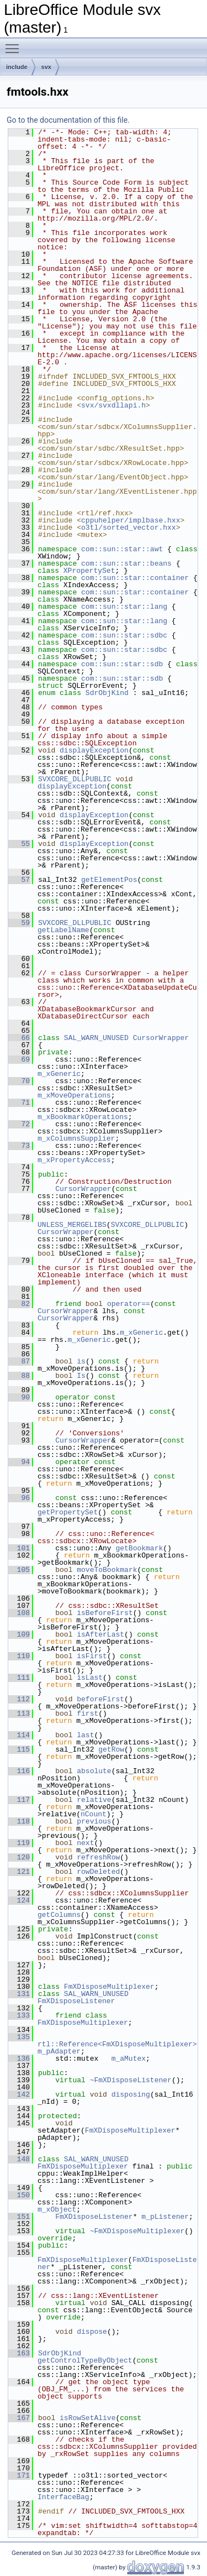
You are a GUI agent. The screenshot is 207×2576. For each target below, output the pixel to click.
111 (19, 1678)
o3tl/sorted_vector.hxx (128, 527)
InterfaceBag (63, 2497)
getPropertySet (68, 1512)
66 (19, 1038)
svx (46, 67)
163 (19, 2353)
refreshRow (98, 1857)
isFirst (92, 1656)
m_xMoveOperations (74, 1095)
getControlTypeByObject (85, 2360)
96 (19, 1498)
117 (19, 1800)
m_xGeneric (59, 1074)
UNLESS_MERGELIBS (72, 1225)
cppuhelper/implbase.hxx (130, 520)
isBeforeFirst (104, 1613)
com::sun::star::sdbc (124, 635)
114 (19, 1735)
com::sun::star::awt (122, 549)
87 (19, 1361)
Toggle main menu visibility (15, 43)
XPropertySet (89, 571)
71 (19, 1102)
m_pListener (165, 2217)
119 (19, 1843)
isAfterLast (100, 1634)
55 (19, 844)
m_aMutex (129, 2058)
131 (19, 1994)
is (81, 1361)
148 (19, 2159)
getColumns (59, 1915)
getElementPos (109, 880)
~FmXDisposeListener (131, 2080)
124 (19, 1900)
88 (19, 1376)
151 (19, 2217)
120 (19, 1857)
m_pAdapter (59, 2051)
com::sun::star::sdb (122, 664)
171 (19, 2475)
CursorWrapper (161, 1038)
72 (19, 1124)
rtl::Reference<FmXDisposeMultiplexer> (117, 2044)
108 (19, 1613)
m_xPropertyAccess (74, 1160)
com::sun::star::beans (126, 563)
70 (19, 1081)
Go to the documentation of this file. (68, 120)
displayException (94, 750)
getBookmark (139, 1548)
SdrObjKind (107, 693)
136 (19, 2058)
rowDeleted (98, 1872)
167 (19, 2418)
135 (19, 2037)
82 (19, 1304)
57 (19, 880)
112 (19, 1699)
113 (19, 1713)
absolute (94, 1771)
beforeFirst (100, 1699)
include (17, 67)
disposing (131, 2094)
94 (19, 1462)
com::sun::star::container (135, 578)
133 (19, 2015)
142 (19, 2094)
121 (19, 1872)
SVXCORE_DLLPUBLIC (75, 779)
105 (19, 1570)
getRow (111, 1749)
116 (19, 1771)
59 (19, 923)
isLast (90, 1678)
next (85, 1843)
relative (94, 1800)
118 (19, 1821)
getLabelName (63, 930)
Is (81, 1376)
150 (19, 2195)
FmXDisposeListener (76, 2001)
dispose (92, 2332)
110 (19, 1656)
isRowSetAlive (87, 2418)
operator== (128, 1304)
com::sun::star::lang (124, 607)
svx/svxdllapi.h (113, 405)
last (85, 1735)
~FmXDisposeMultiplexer (137, 2231)
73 (19, 1146)
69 (19, 1059)
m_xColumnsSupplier (76, 1138)
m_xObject (57, 2209)
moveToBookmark (107, 1570)
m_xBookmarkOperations (83, 1117)
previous (94, 1821)
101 (19, 1548)
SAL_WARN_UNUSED (96, 1038)
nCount (94, 1814)
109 (19, 1634)
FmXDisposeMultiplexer (109, 1987)
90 (19, 1397)
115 (19, 1749)
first (87, 1713)
